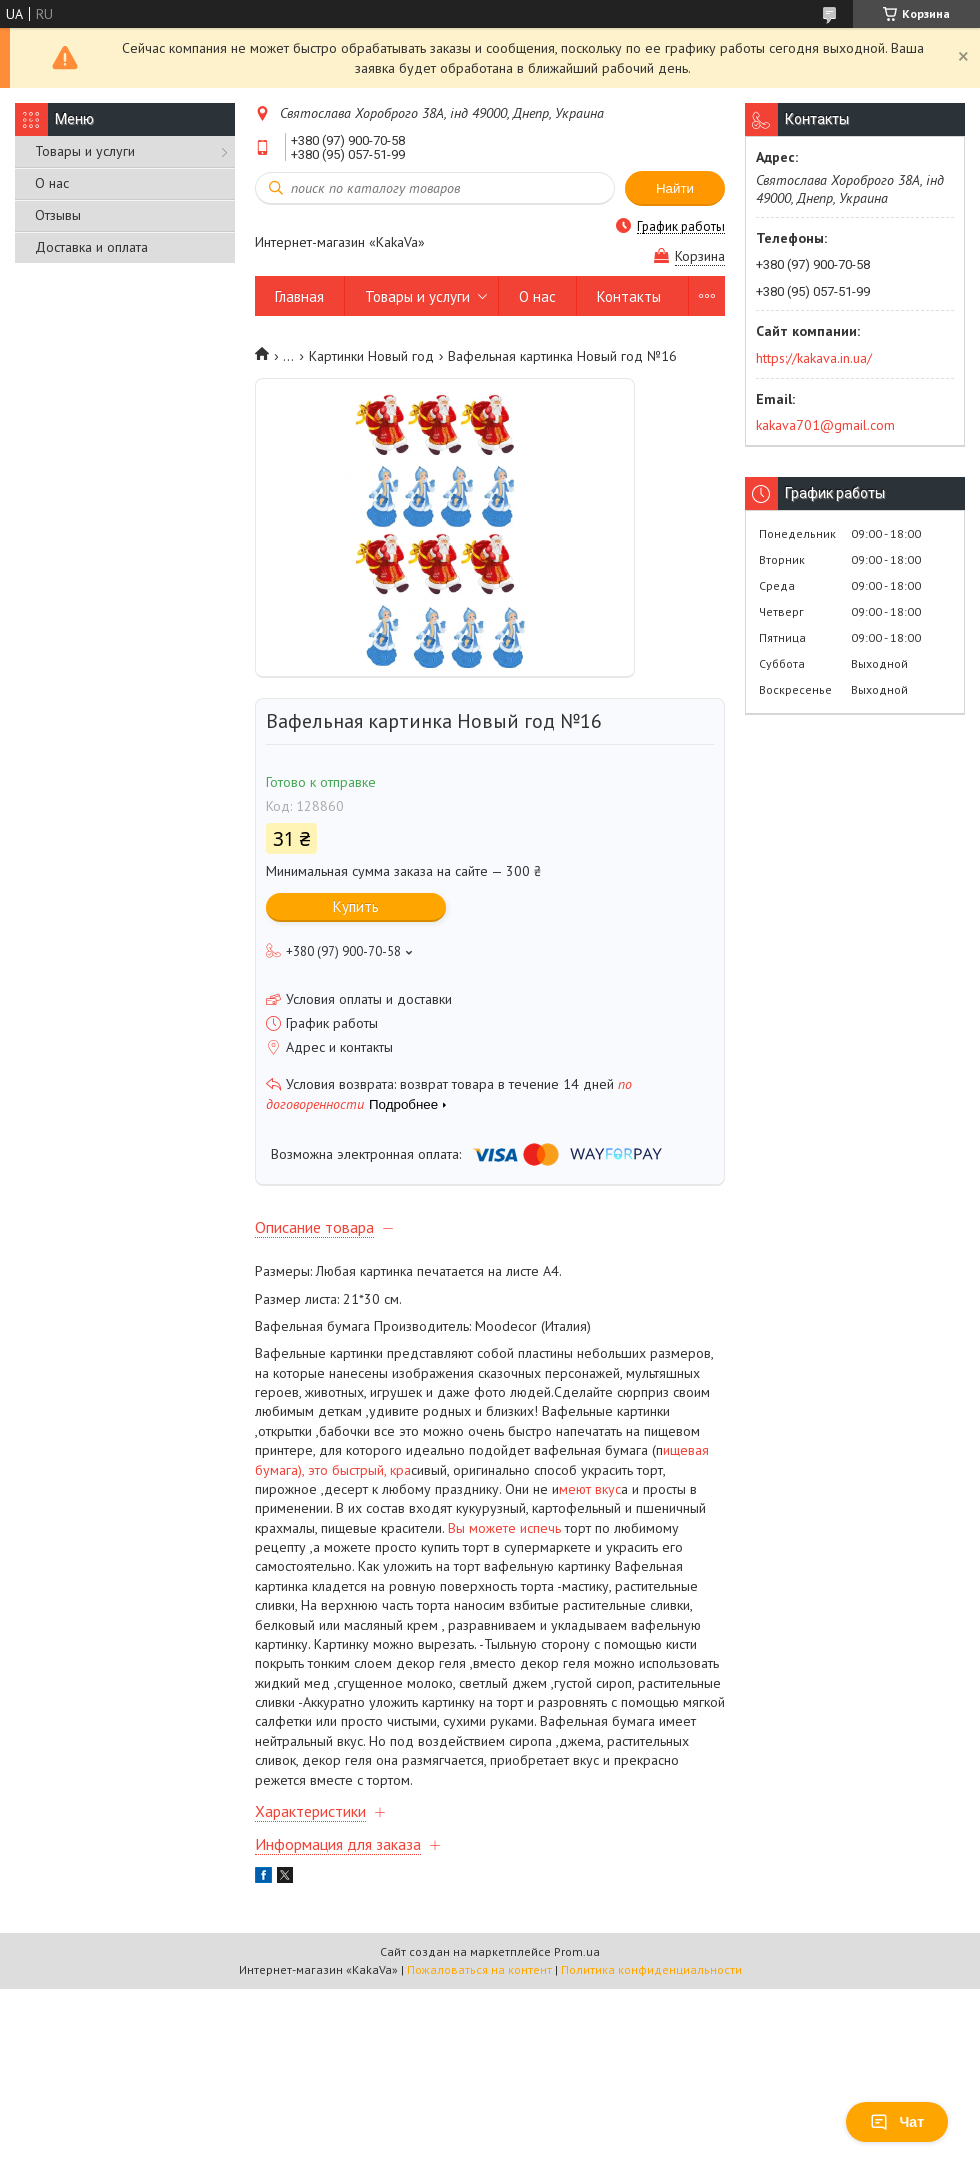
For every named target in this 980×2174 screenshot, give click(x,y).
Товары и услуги (85, 151)
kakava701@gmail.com (825, 425)
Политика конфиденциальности (651, 1969)
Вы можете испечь (504, 1528)
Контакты (629, 296)
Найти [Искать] (675, 188)
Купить (356, 906)
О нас (52, 183)
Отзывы (58, 215)
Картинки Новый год (371, 356)
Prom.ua (577, 1951)
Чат (897, 2122)
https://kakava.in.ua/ (814, 358)
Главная (299, 296)
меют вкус (590, 1489)
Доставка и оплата (91, 247)
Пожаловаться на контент (479, 1969)
